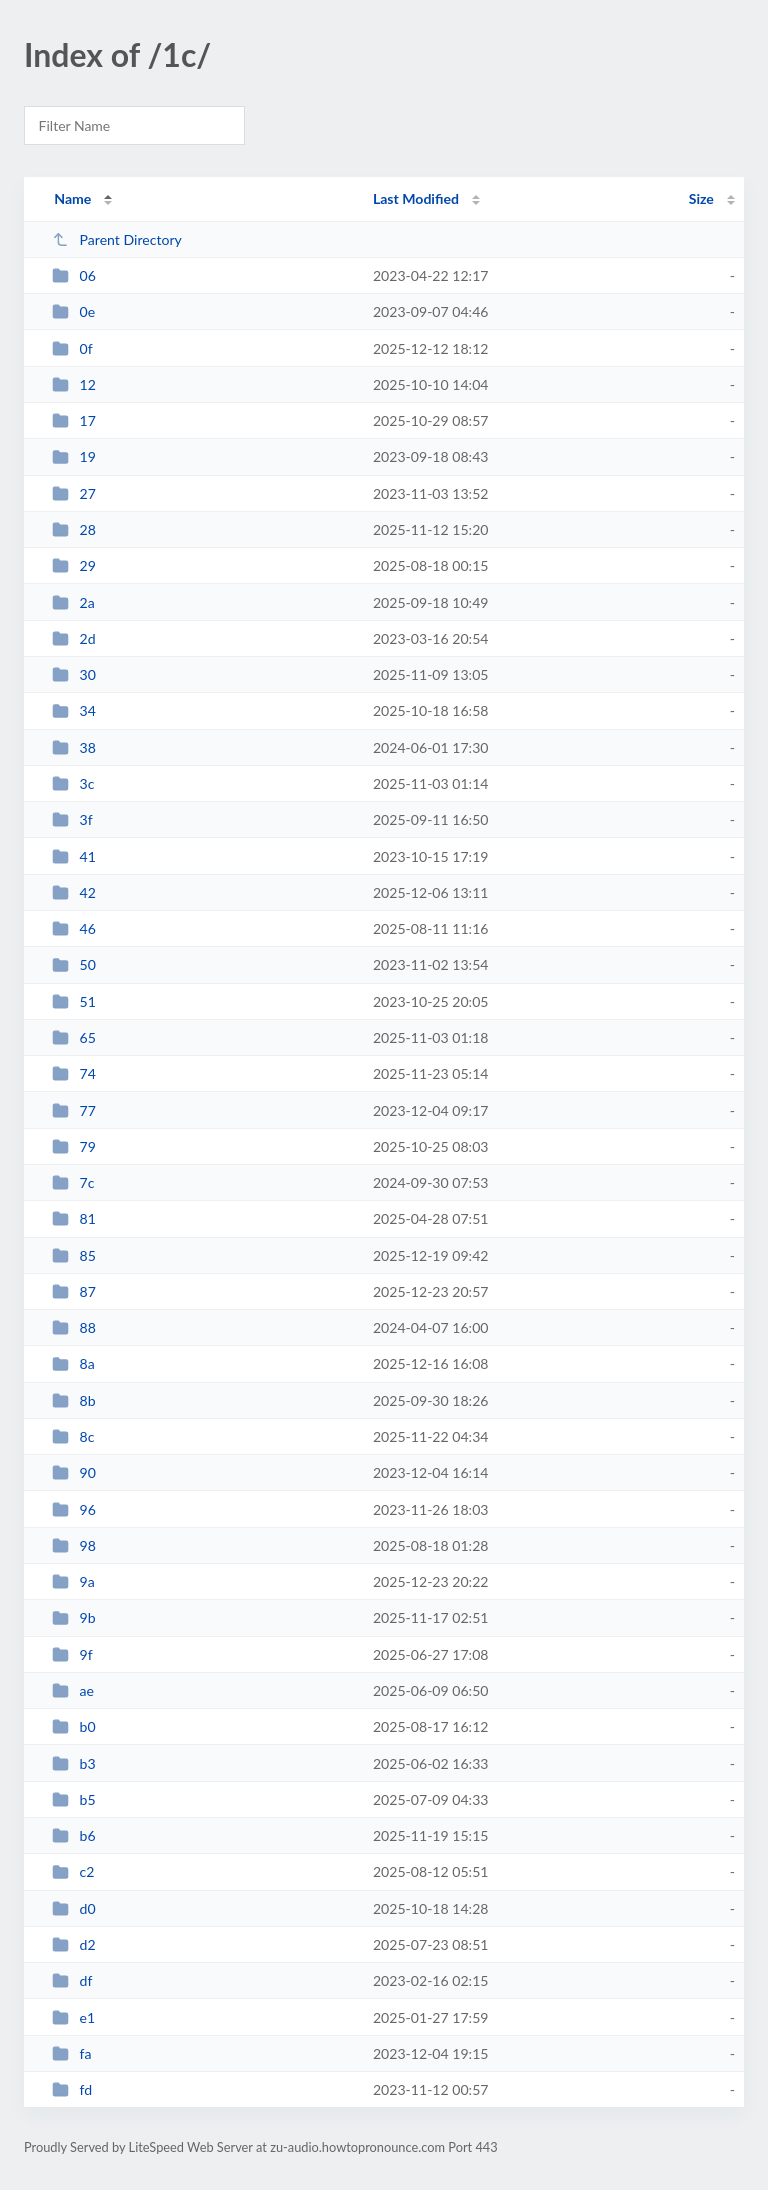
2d (74, 638)
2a (73, 602)
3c (73, 783)
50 (74, 964)
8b (74, 1400)
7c (73, 1182)
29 (74, 565)
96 (74, 1509)
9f (72, 1654)
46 (74, 928)
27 (74, 493)
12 (74, 384)
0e (73, 311)
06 (74, 275)
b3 (74, 1763)
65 (74, 1037)
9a (73, 1581)
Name (72, 198)
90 (74, 1472)
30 (74, 674)
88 (74, 1327)
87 (74, 1291)
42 (74, 892)
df (72, 1980)
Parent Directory (117, 239)
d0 (74, 1908)
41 (74, 856)
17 (74, 420)
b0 (74, 1726)
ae (73, 1690)
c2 (73, 1871)
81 (74, 1218)
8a (73, 1363)
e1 (73, 2017)
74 (74, 1073)
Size (701, 198)
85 (74, 1255)
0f (72, 348)
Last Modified (416, 198)
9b (74, 1617)
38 (74, 747)
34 (74, 710)
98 (74, 1545)
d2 (74, 1944)
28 (74, 529)
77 (74, 1110)
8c (73, 1436)
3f (72, 819)
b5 (74, 1799)
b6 (74, 1835)
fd (72, 2089)
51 (74, 1001)
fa (71, 2053)
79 (74, 1146)
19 (74, 456)
